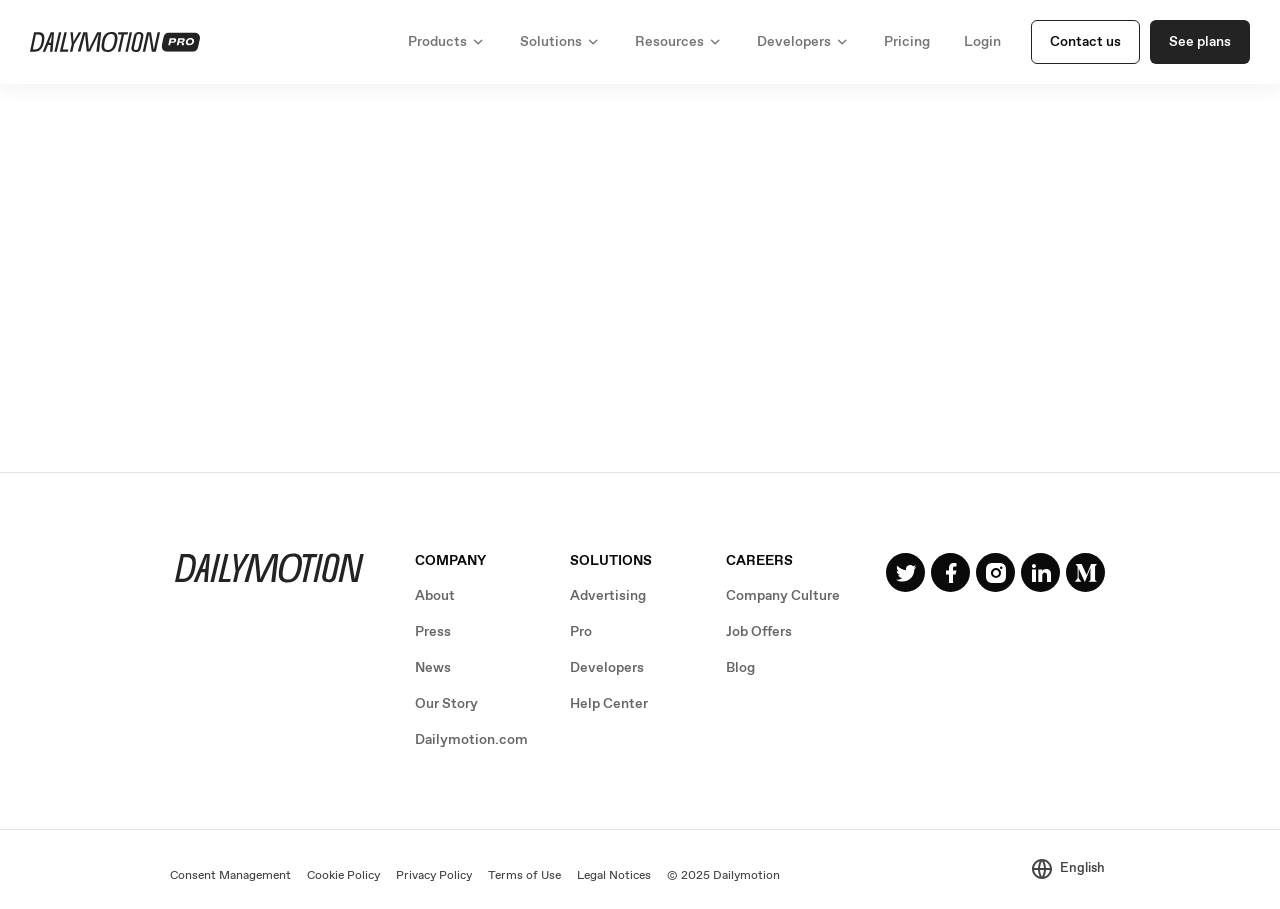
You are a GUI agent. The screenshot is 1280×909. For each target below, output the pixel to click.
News (433, 668)
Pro (581, 632)
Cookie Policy (343, 876)
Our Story (446, 704)
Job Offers (759, 632)
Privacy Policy (434, 876)
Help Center (609, 704)
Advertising (608, 596)
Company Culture (783, 596)
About (435, 596)
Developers (607, 668)
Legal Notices (614, 876)
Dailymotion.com (471, 740)
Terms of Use (524, 876)
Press (433, 632)
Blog (740, 668)
